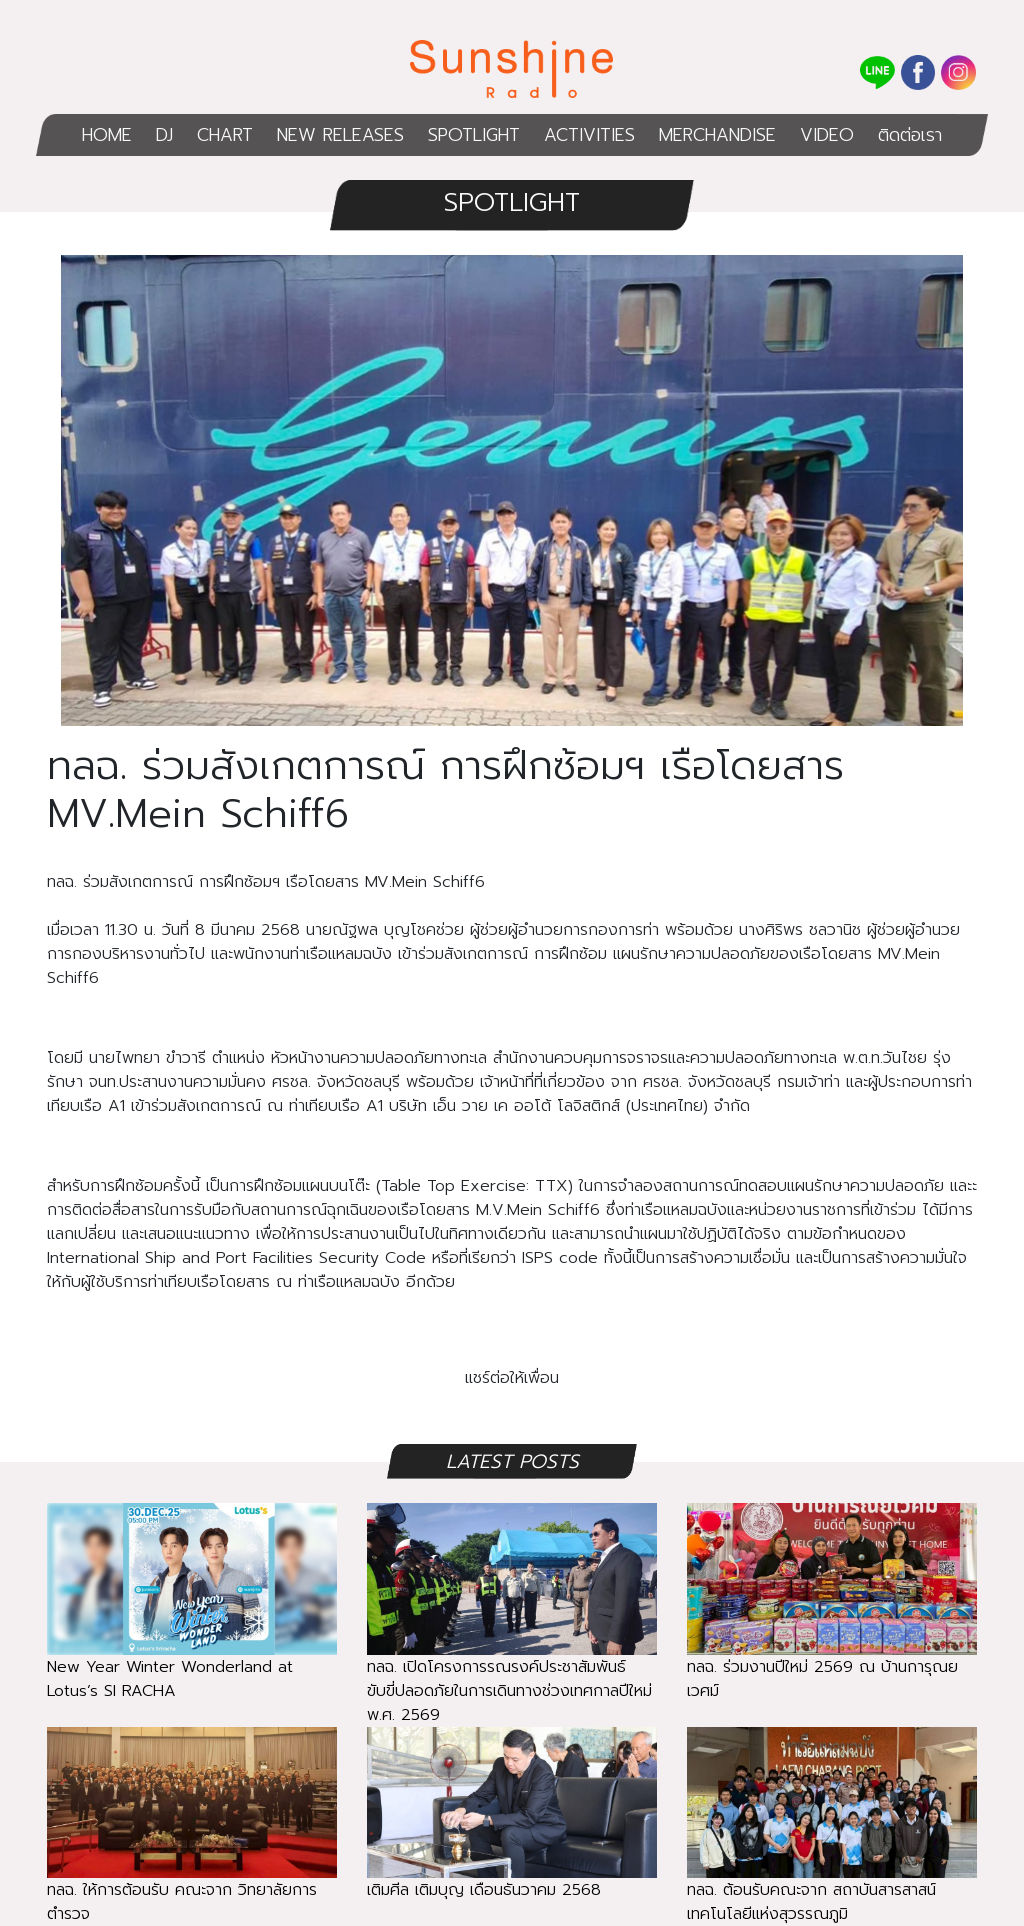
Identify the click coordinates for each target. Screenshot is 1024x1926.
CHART (225, 135)
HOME (107, 135)
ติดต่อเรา (910, 135)
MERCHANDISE (717, 135)
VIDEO (827, 135)
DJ (164, 135)
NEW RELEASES (340, 135)
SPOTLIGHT (474, 135)
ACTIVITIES (589, 135)
